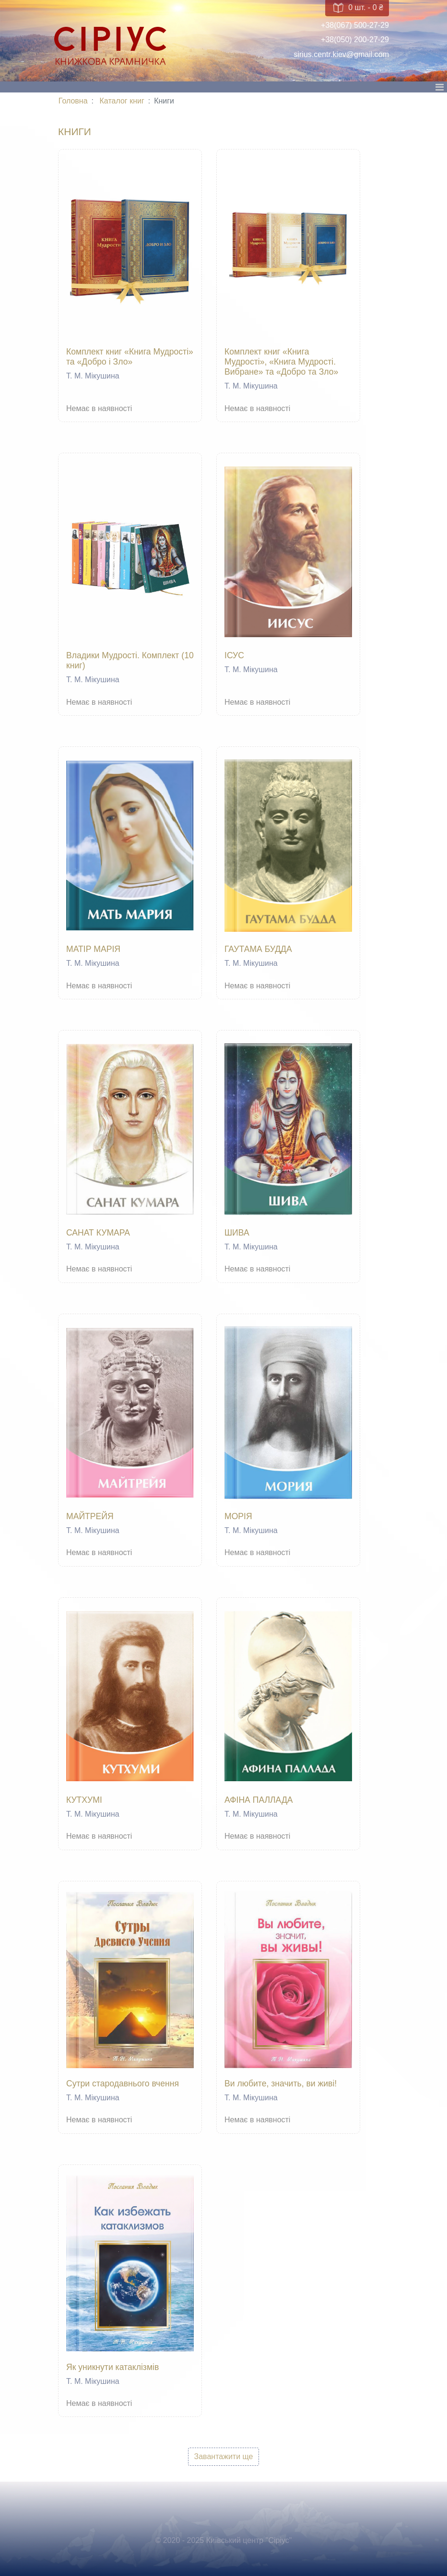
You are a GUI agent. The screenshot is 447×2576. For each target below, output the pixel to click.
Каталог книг (122, 101)
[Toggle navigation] (439, 89)
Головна (73, 101)
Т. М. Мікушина (92, 376)
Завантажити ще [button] (223, 2456)
